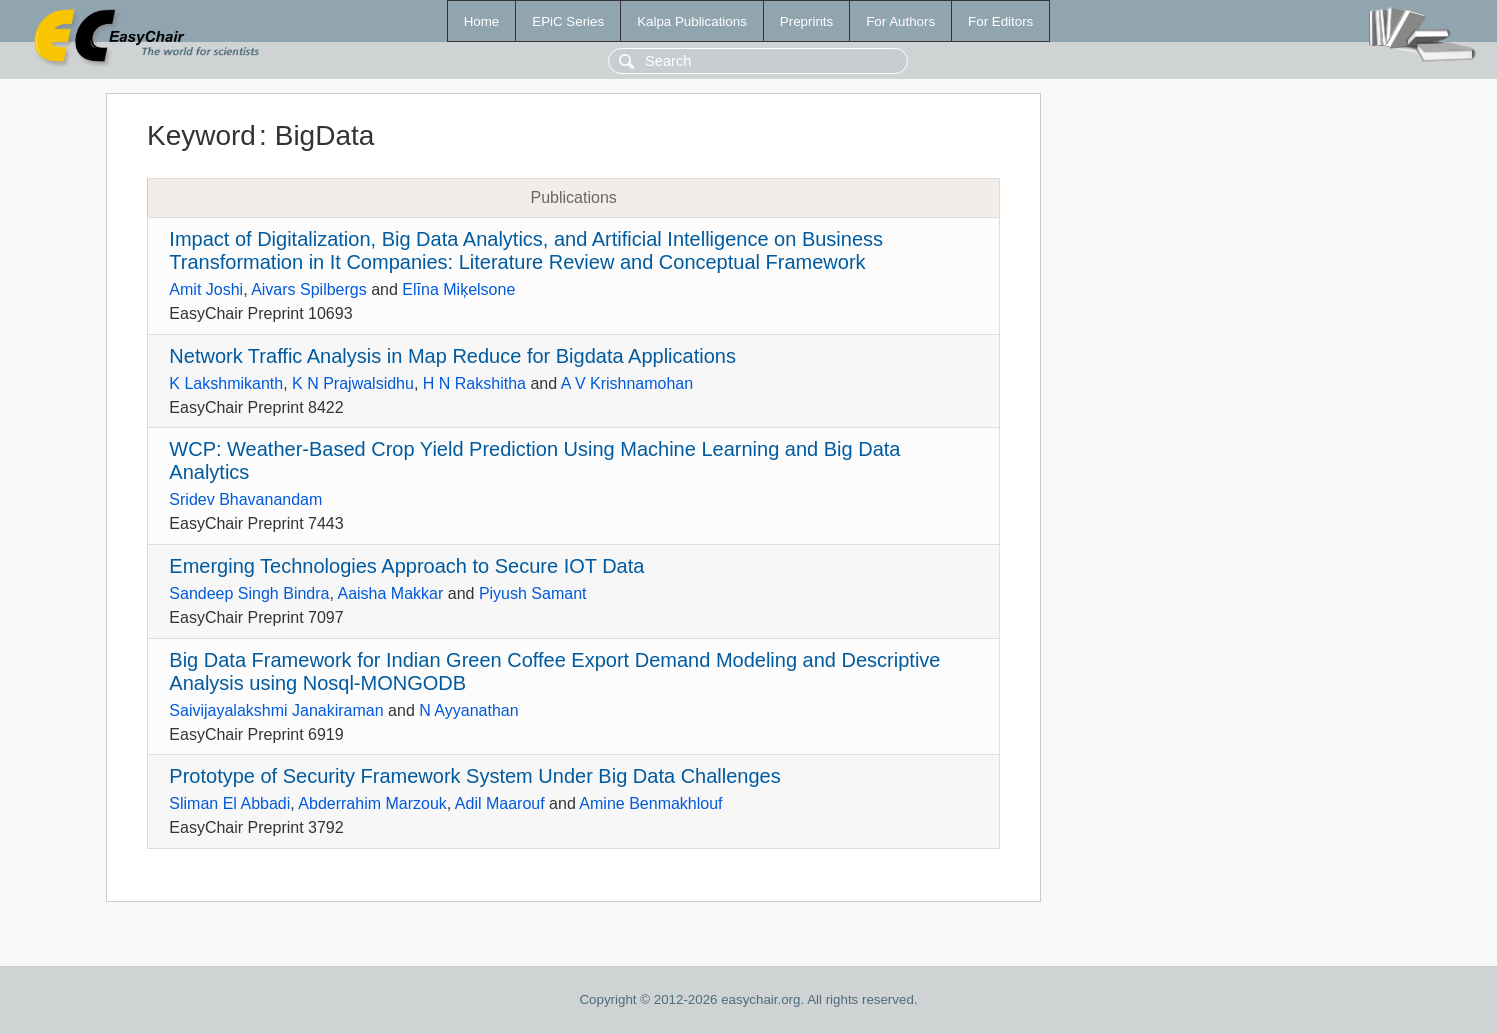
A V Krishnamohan (627, 383)
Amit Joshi (206, 289)
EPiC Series (568, 21)
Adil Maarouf (500, 803)
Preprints (806, 21)
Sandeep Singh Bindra (249, 593)
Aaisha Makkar (390, 593)
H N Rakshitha (474, 383)
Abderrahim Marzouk (372, 803)
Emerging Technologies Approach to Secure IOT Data (406, 566)
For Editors (1000, 21)
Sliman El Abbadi (229, 803)
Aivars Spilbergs (309, 289)
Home (482, 21)
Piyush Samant (533, 593)
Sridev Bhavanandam (245, 499)
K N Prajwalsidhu (353, 383)
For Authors (900, 21)
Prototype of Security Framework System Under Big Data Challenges (474, 776)
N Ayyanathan (468, 710)
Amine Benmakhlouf (650, 803)
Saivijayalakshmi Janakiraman (276, 710)
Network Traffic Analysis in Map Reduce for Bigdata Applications (452, 356)
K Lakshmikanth (226, 383)
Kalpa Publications (692, 21)
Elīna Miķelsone (458, 289)
